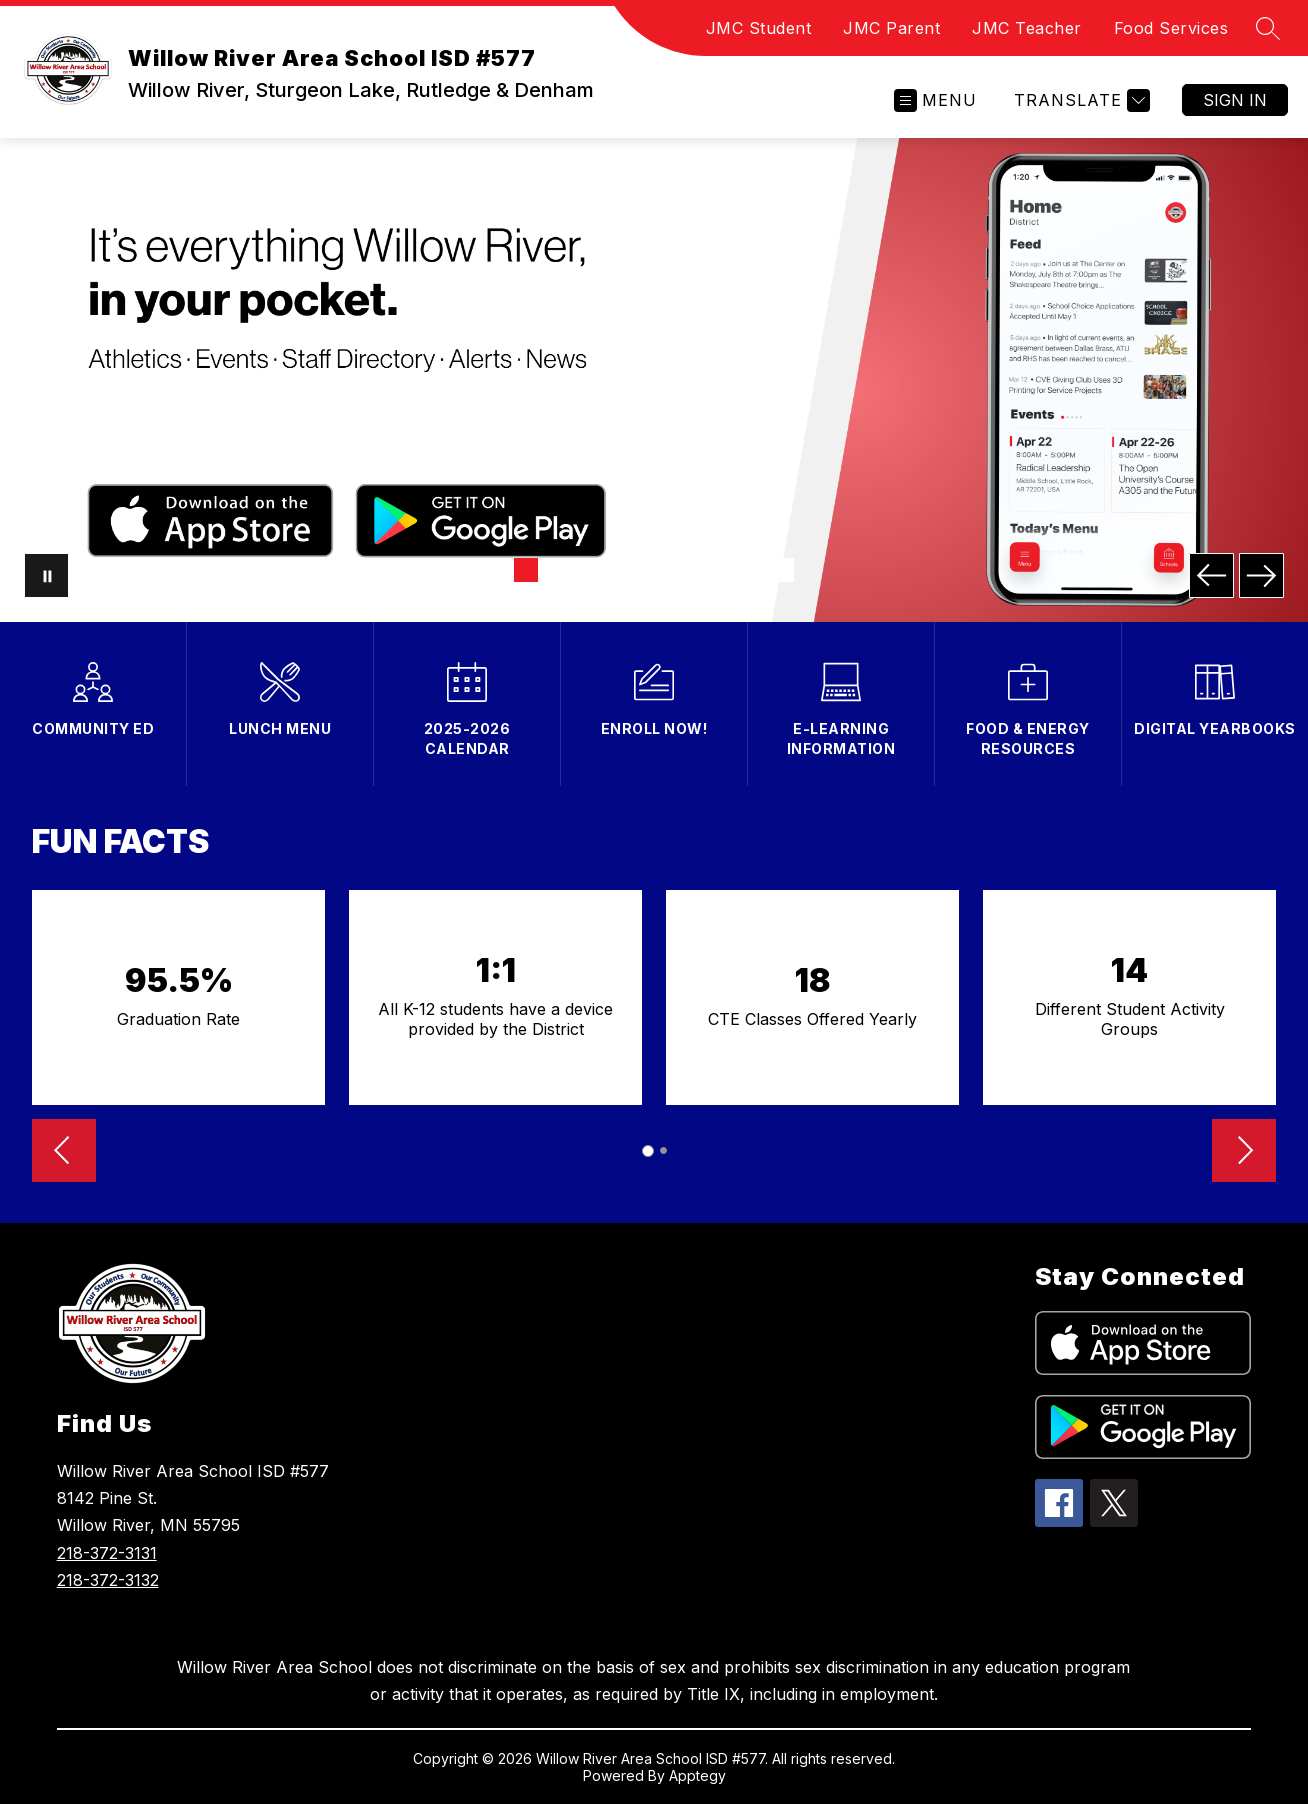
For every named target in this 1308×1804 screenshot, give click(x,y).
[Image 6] (686, 570)
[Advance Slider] (1244, 1152)
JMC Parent (891, 28)
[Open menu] (935, 100)
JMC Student (759, 28)
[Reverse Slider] (64, 1152)
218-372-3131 (107, 1553)
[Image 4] (622, 570)
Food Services (1171, 28)
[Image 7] (718, 570)
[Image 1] (526, 570)
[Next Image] (1261, 575)
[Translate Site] (1079, 100)
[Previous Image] (1211, 575)
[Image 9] (782, 570)
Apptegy (697, 1775)
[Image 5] (654, 570)
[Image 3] (590, 570)
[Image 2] (558, 570)
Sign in (1235, 100)
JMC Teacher (1027, 28)
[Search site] (1268, 28)
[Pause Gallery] (46, 575)
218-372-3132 (108, 1580)
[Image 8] (750, 570)
